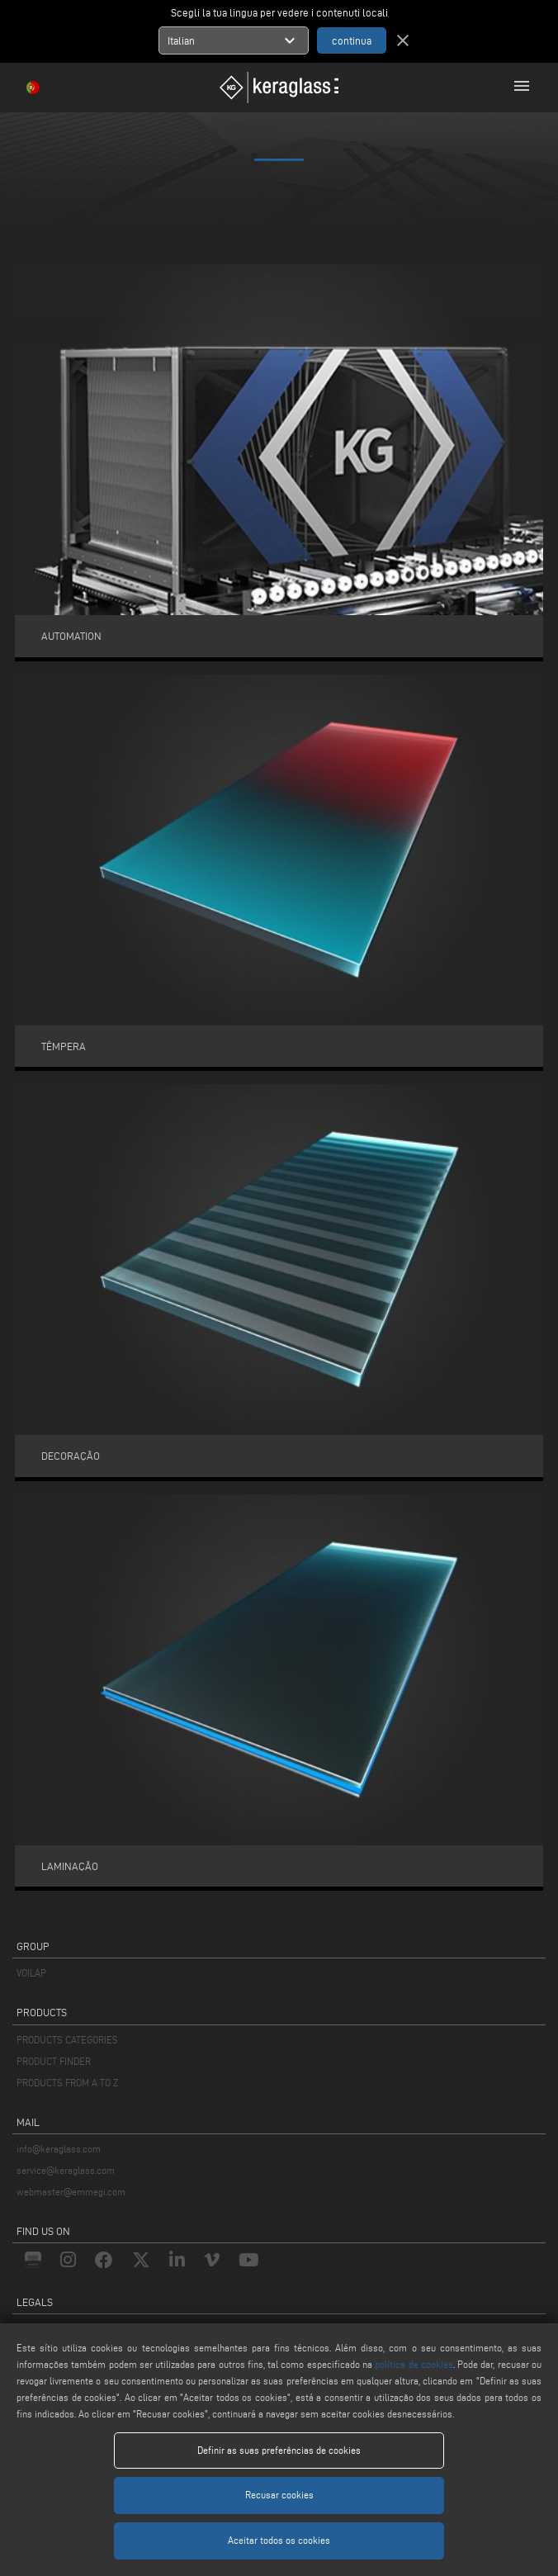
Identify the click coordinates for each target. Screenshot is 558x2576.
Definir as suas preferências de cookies (279, 2450)
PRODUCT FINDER (54, 2061)
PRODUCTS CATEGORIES (67, 2039)
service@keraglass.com (66, 2170)
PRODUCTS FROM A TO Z (67, 2082)
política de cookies (414, 2364)
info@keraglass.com (59, 2148)
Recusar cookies (279, 2494)
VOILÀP (31, 1973)
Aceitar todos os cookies (279, 2540)
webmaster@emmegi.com (71, 2191)
